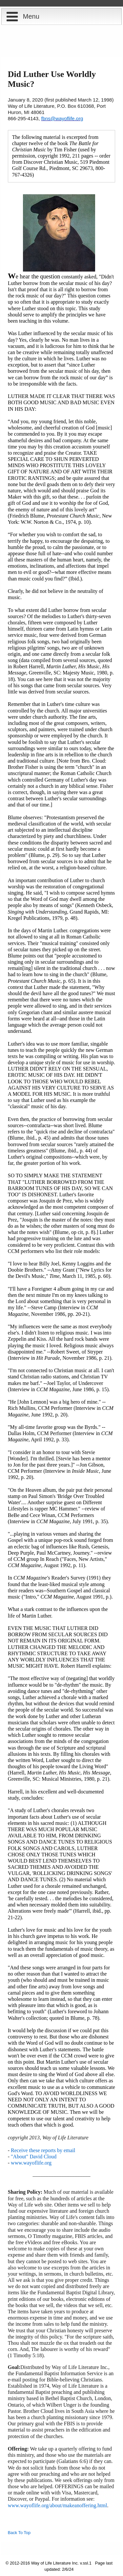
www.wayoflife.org (31, 2163)
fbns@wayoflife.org (62, 118)
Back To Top (19, 2532)
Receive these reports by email (43, 2150)
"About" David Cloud (33, 2156)
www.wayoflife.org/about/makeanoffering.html (57, 2505)
